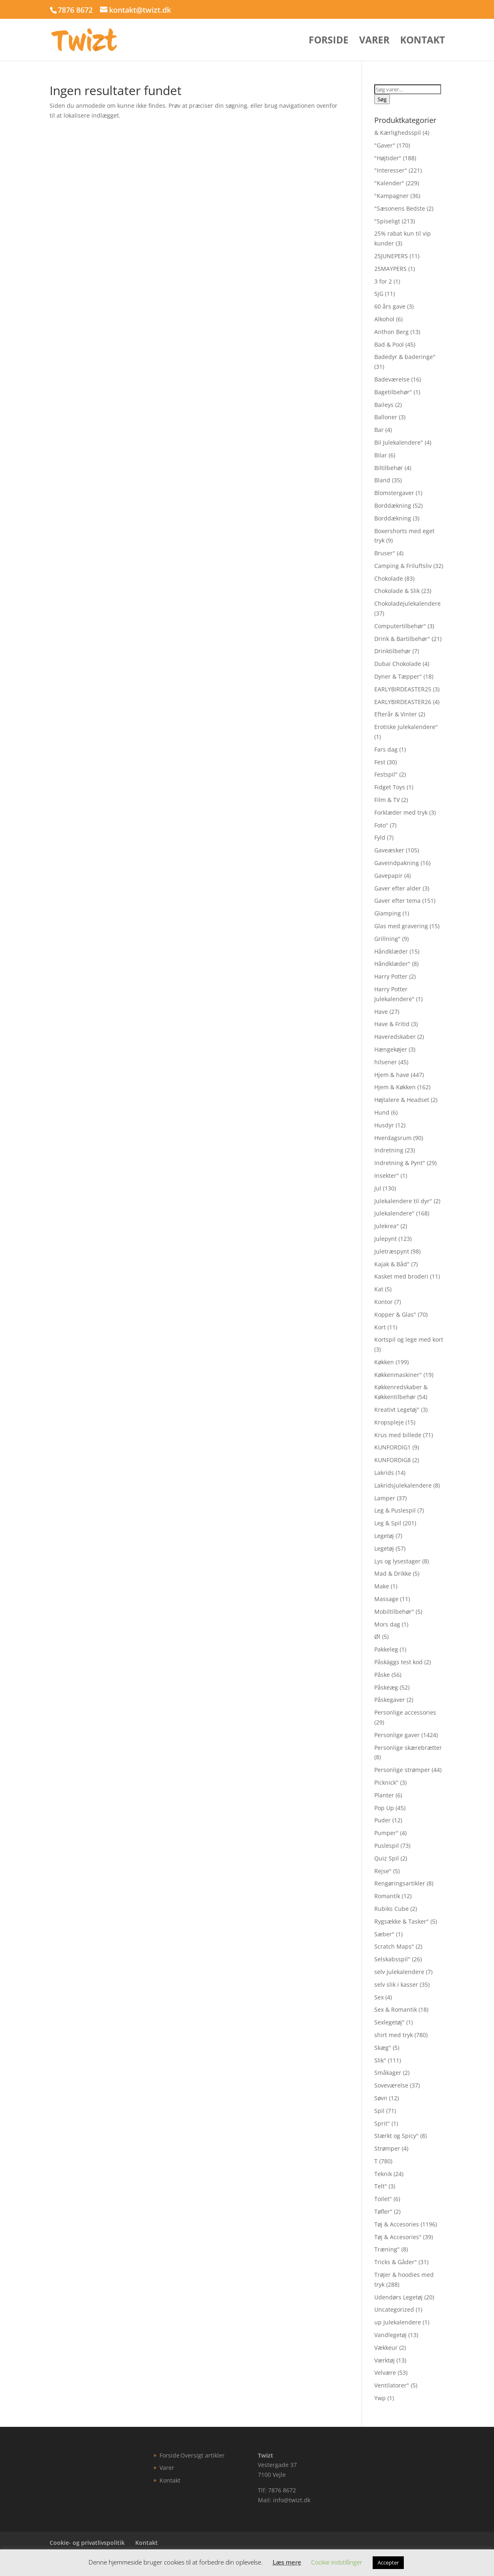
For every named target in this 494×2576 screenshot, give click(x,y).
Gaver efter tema (397, 900)
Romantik (387, 1896)
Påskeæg (386, 1687)
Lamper (384, 1498)
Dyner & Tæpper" (398, 676)
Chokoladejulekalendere (407, 603)
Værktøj (384, 2360)
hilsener (385, 1062)
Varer (374, 41)
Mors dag (387, 1624)
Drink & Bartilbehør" (402, 639)
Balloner (385, 417)
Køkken (384, 1362)
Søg (382, 99)
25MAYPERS (390, 269)
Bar (379, 430)
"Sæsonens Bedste (399, 208)
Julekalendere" (394, 1213)
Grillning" (387, 939)
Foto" (381, 825)
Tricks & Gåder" (395, 2262)
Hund (381, 1112)
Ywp (380, 2398)
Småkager (387, 2072)
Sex (379, 1997)
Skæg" (382, 2047)
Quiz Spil (386, 1858)
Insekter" (386, 1175)
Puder (382, 1820)
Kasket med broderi (401, 1276)
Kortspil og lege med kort (408, 1339)
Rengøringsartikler (399, 1883)
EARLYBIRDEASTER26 (402, 702)
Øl (377, 1636)
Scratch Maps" (394, 1946)
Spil (379, 2111)
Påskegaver (389, 1700)
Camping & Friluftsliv (403, 566)
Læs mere (287, 2562)
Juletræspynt (391, 1251)
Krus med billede (397, 1435)
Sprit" (382, 2123)
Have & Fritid (392, 1024)
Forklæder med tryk (401, 812)
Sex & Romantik (395, 2009)
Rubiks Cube (391, 1909)
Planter (384, 1795)
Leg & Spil (387, 1523)
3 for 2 (383, 281)
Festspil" (386, 774)
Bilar (380, 455)
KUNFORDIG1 (392, 1447)
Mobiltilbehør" (394, 1611)
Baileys (384, 405)
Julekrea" (386, 1226)
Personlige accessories (405, 1712)
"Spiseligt (387, 221)
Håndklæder (391, 951)
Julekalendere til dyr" (403, 1201)
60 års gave (389, 306)
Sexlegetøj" (389, 2022)
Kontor (383, 1302)
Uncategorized (394, 2309)
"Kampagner (391, 196)
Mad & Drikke (392, 1573)
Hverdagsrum (393, 1138)
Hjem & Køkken (395, 1087)
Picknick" (386, 1782)
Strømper (387, 2148)
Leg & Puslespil (395, 1510)
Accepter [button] (388, 2562)
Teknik (383, 2174)
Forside (328, 41)
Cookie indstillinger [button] (336, 2562)
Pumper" (386, 1833)
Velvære (385, 2372)
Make (381, 1586)
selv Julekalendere (399, 1972)
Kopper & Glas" (395, 1314)
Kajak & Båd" (392, 1264)
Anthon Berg (391, 332)
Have (381, 1011)
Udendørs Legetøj (398, 2297)
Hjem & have (391, 1075)
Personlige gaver (397, 1735)
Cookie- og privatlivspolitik (87, 2542)
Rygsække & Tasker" (401, 1921)
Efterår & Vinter (395, 714)
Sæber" (384, 1934)
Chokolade (388, 578)
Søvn (380, 2098)
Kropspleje (389, 1422)
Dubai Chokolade (397, 664)
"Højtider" (387, 158)
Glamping (387, 913)
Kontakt (422, 41)
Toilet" (383, 2199)
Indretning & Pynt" (399, 1163)
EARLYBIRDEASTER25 (402, 689)
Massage (386, 1599)
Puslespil (386, 1845)
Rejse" (383, 1871)
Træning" (387, 2249)
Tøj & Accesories (396, 2224)
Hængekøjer (390, 1049)
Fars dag (386, 749)
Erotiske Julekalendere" (406, 727)
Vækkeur (386, 2347)
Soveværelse (391, 2085)
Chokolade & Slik (397, 591)
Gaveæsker (389, 850)
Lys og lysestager (397, 1561)
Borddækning (392, 505)
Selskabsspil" (392, 1959)
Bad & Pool (389, 344)
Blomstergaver (394, 493)
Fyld (379, 837)
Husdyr (384, 1125)
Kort (380, 1327)
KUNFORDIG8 (392, 1460)
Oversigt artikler (202, 2455)
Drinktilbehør (392, 651)
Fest (379, 762)
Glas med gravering (401, 926)
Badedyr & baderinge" (404, 357)
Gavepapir (388, 875)
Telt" (380, 2186)
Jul (377, 1188)
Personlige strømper (402, 1770)
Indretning (388, 1150)
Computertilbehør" (400, 626)
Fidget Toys (389, 787)
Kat (378, 1289)
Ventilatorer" (391, 2385)
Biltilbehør (388, 468)
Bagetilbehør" (393, 392)
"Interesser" (390, 170)
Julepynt (385, 1239)
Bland (382, 480)
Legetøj (384, 1536)
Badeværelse (392, 379)
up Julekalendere (397, 2322)
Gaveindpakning (396, 863)
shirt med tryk (393, 2035)
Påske (382, 1675)
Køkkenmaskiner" (398, 1375)
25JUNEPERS (391, 256)
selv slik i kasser (396, 1984)
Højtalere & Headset (401, 1100)
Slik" (380, 2060)
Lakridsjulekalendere (403, 1485)
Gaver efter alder (397, 888)
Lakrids (384, 1473)
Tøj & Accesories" (397, 2237)
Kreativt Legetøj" (396, 1409)
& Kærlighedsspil (397, 132)
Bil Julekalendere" (398, 442)
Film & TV (387, 800)
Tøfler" (383, 2211)
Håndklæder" (392, 964)
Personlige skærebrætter (408, 1747)
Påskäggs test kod (398, 1662)
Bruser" (384, 553)
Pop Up (384, 1808)
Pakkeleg (386, 1649)
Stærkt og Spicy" (396, 2136)
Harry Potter (390, 976)
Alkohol (384, 319)
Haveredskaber (395, 1036)
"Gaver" (384, 145)
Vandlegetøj (390, 2335)
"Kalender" (389, 183)
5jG (378, 294)
